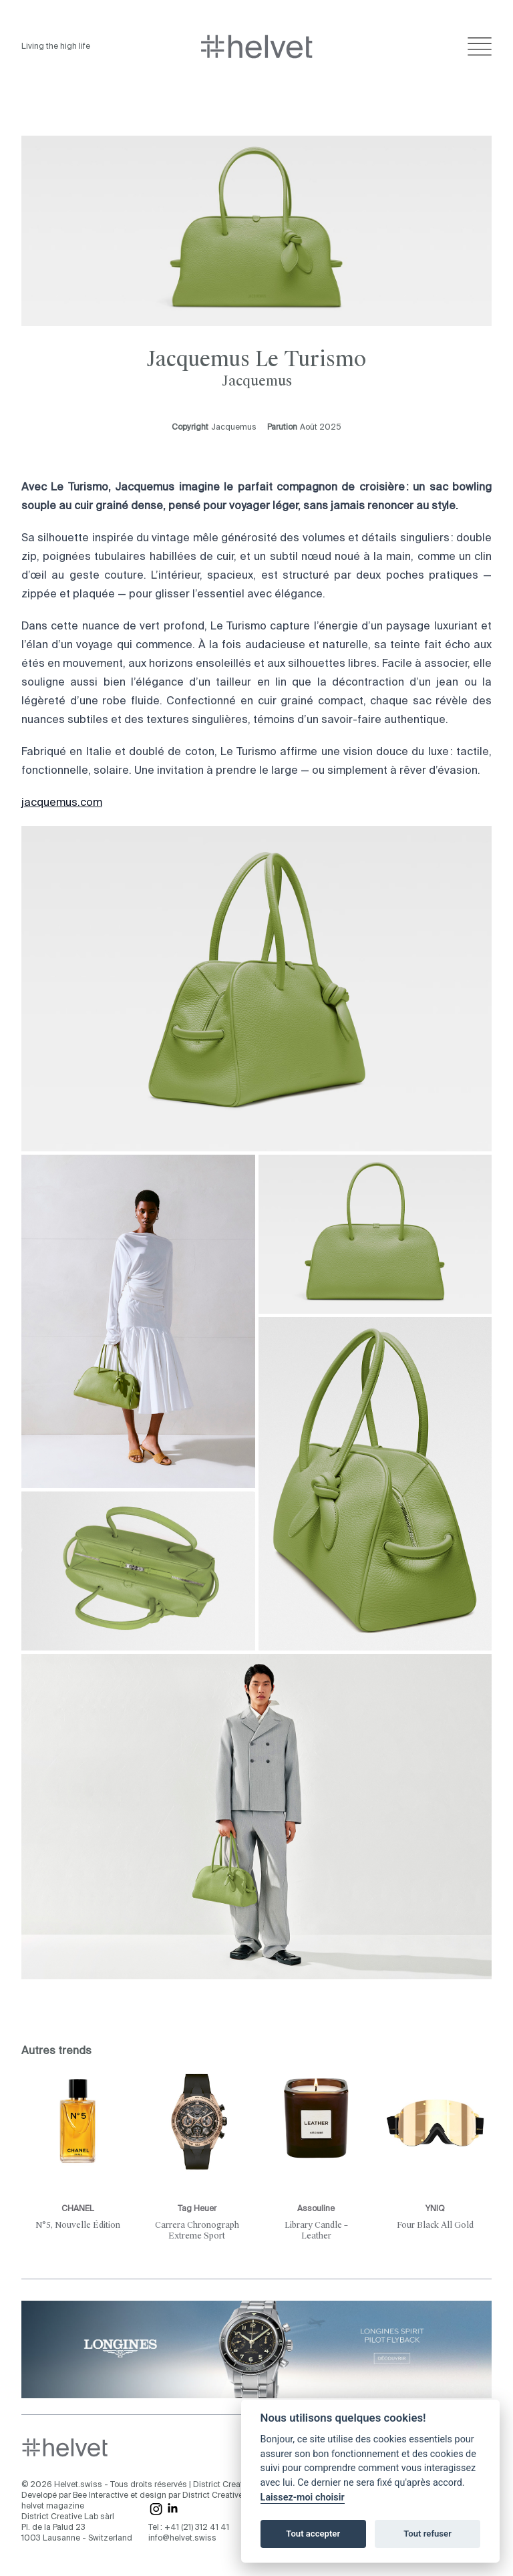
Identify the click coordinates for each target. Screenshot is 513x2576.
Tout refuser (427, 2534)
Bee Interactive (100, 2496)
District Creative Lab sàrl (239, 2485)
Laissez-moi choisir (303, 2497)
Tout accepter (313, 2534)
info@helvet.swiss (182, 2539)
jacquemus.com (61, 803)
